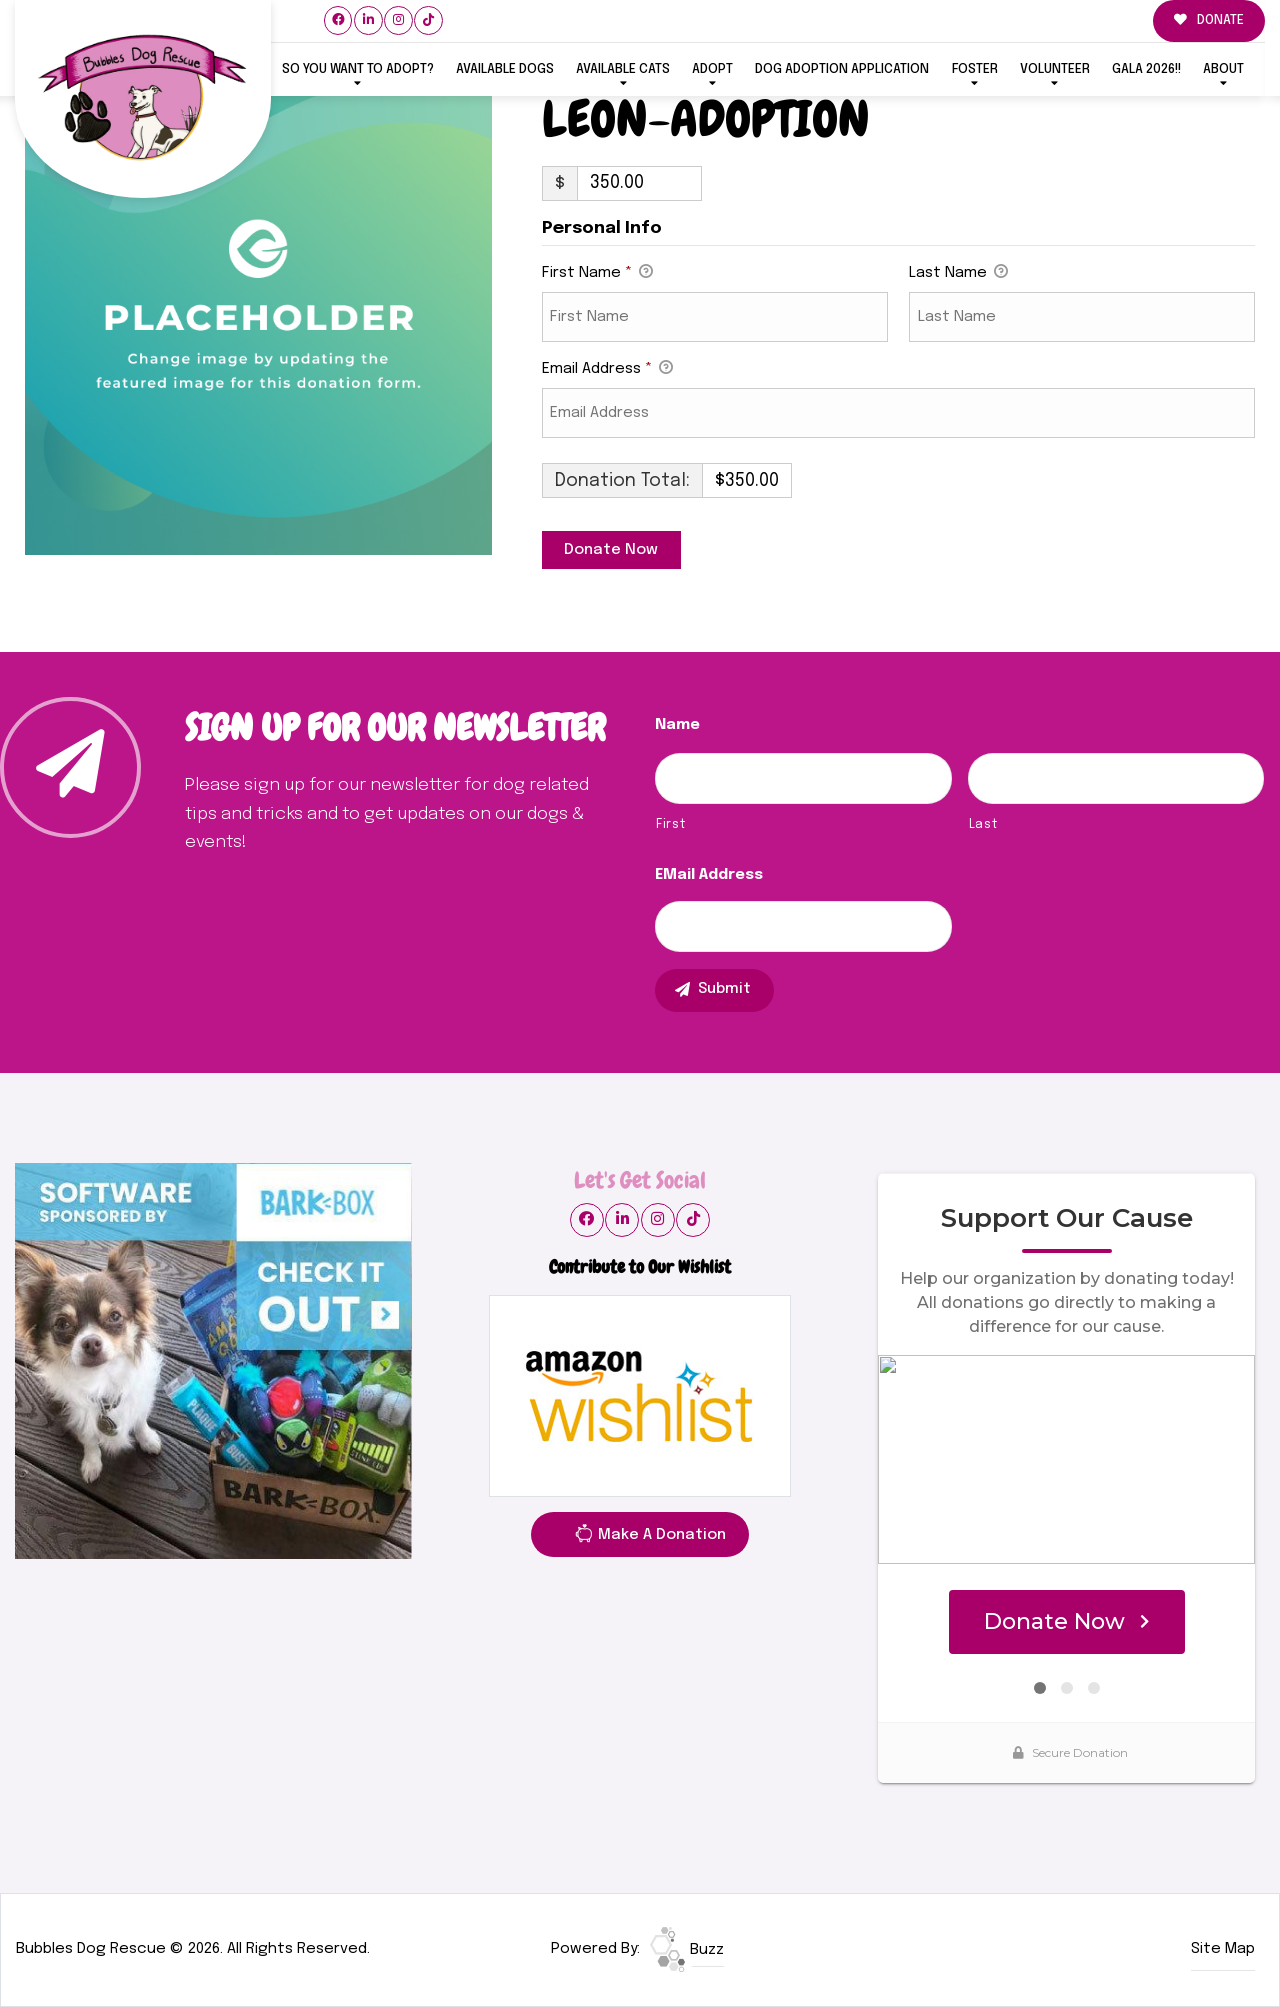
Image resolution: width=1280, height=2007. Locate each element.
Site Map (1223, 1949)
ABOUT (1223, 69)
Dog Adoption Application (842, 69)
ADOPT (712, 69)
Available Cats (623, 69)
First (670, 824)
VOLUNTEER (1055, 69)
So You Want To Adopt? (358, 69)
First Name (597, 274)
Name (677, 725)
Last (983, 824)
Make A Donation (650, 1538)
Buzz (687, 1950)
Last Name (958, 274)
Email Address (607, 370)
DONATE (1209, 20)
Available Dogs (505, 69)
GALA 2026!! (1146, 69)
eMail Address (709, 875)
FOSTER (975, 69)
